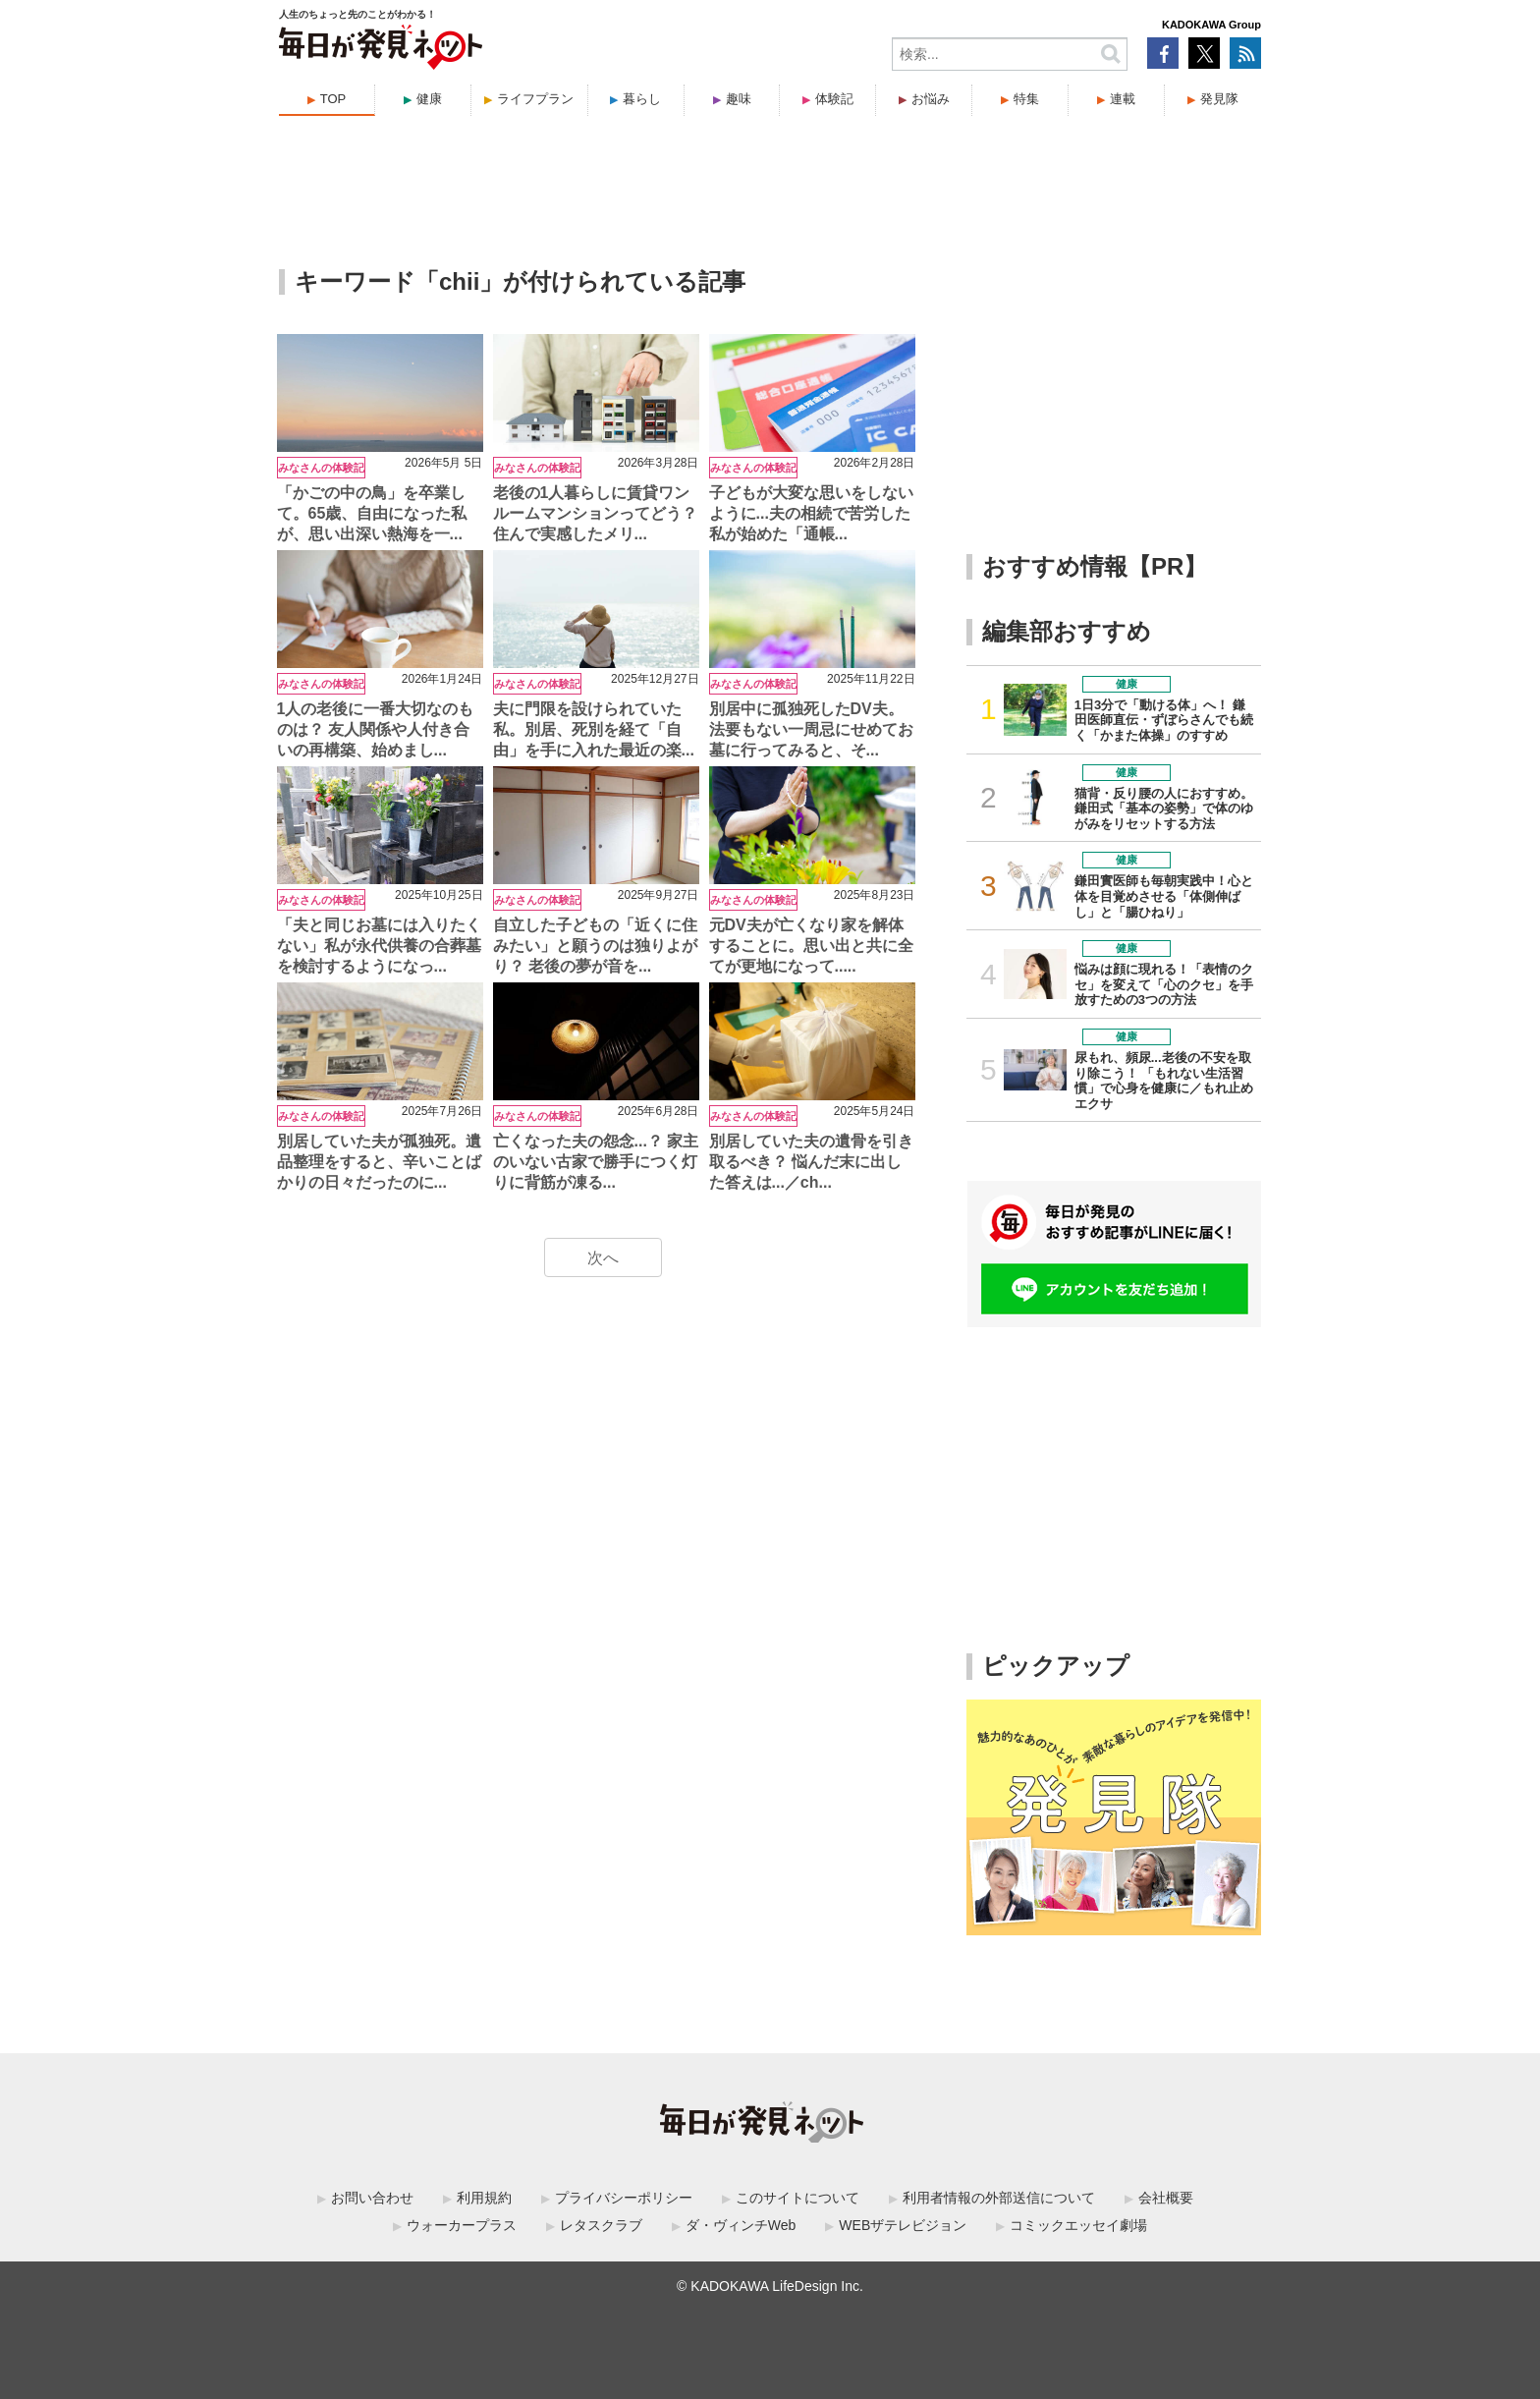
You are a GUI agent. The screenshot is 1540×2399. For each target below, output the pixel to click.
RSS (1245, 53)
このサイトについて (797, 2197)
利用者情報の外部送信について (999, 2197)
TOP (333, 98)
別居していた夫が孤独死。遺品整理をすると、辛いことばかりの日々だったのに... (379, 1162)
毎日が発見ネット (393, 47)
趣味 (738, 98)
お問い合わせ (372, 2197)
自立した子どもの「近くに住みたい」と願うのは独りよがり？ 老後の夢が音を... (595, 946)
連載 (1122, 98)
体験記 (834, 98)
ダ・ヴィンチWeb (741, 2225)
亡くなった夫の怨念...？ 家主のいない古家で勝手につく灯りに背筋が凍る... (596, 1162)
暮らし (642, 98)
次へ (603, 1258)
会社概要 (1165, 2197)
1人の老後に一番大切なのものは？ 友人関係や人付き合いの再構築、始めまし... (375, 729)
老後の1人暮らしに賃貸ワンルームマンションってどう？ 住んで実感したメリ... (595, 513)
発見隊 (1219, 98)
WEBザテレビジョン (902, 2225)
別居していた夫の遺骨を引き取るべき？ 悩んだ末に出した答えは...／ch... (811, 1162)
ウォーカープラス (462, 2225)
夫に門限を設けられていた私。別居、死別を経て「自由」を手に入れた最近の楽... (593, 729)
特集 (1026, 98)
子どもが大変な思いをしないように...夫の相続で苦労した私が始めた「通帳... (811, 513)
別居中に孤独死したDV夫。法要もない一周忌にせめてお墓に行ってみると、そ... (811, 729)
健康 (429, 98)
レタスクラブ (601, 2225)
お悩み (930, 98)
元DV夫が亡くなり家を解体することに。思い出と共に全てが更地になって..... (811, 946)
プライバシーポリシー (623, 2197)
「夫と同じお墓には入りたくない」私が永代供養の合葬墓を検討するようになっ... (379, 946)
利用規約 (484, 2197)
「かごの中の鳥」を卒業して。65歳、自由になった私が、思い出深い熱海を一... (372, 513)
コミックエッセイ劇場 (1078, 2225)
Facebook (1163, 53)
